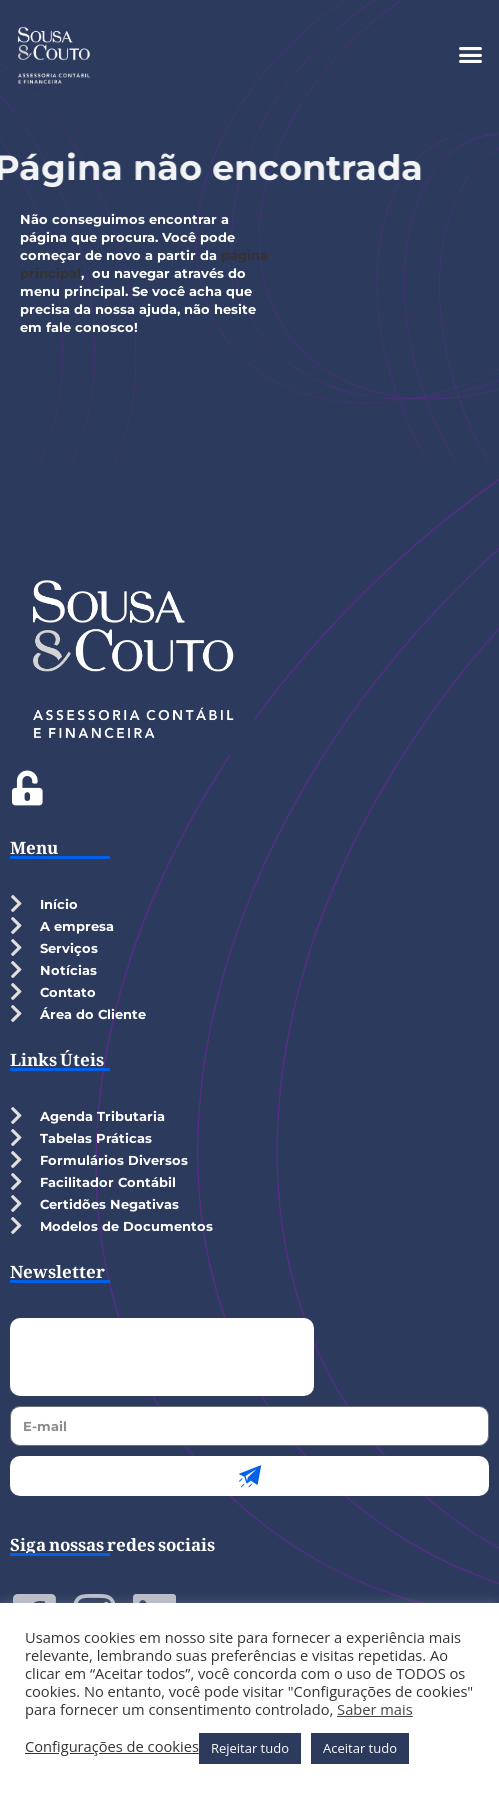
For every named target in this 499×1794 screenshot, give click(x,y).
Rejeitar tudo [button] (250, 1748)
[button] (471, 55)
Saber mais (375, 1709)
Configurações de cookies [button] (112, 1746)
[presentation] (162, 1357)
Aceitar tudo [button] (360, 1748)
